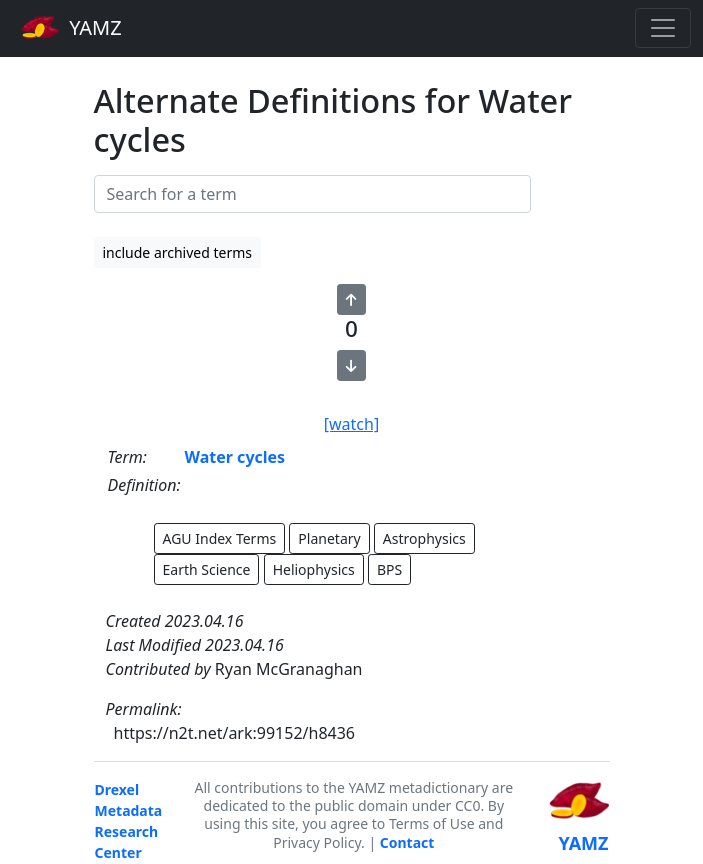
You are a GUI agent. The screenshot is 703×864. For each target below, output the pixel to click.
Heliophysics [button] (314, 569)
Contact (407, 842)
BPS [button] (389, 569)
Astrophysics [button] (424, 538)
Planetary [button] (329, 538)
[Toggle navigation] (663, 28)
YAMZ (71, 27)
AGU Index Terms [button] (220, 538)
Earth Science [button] (207, 569)
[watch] (351, 424)
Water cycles (235, 457)
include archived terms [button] (178, 252)
